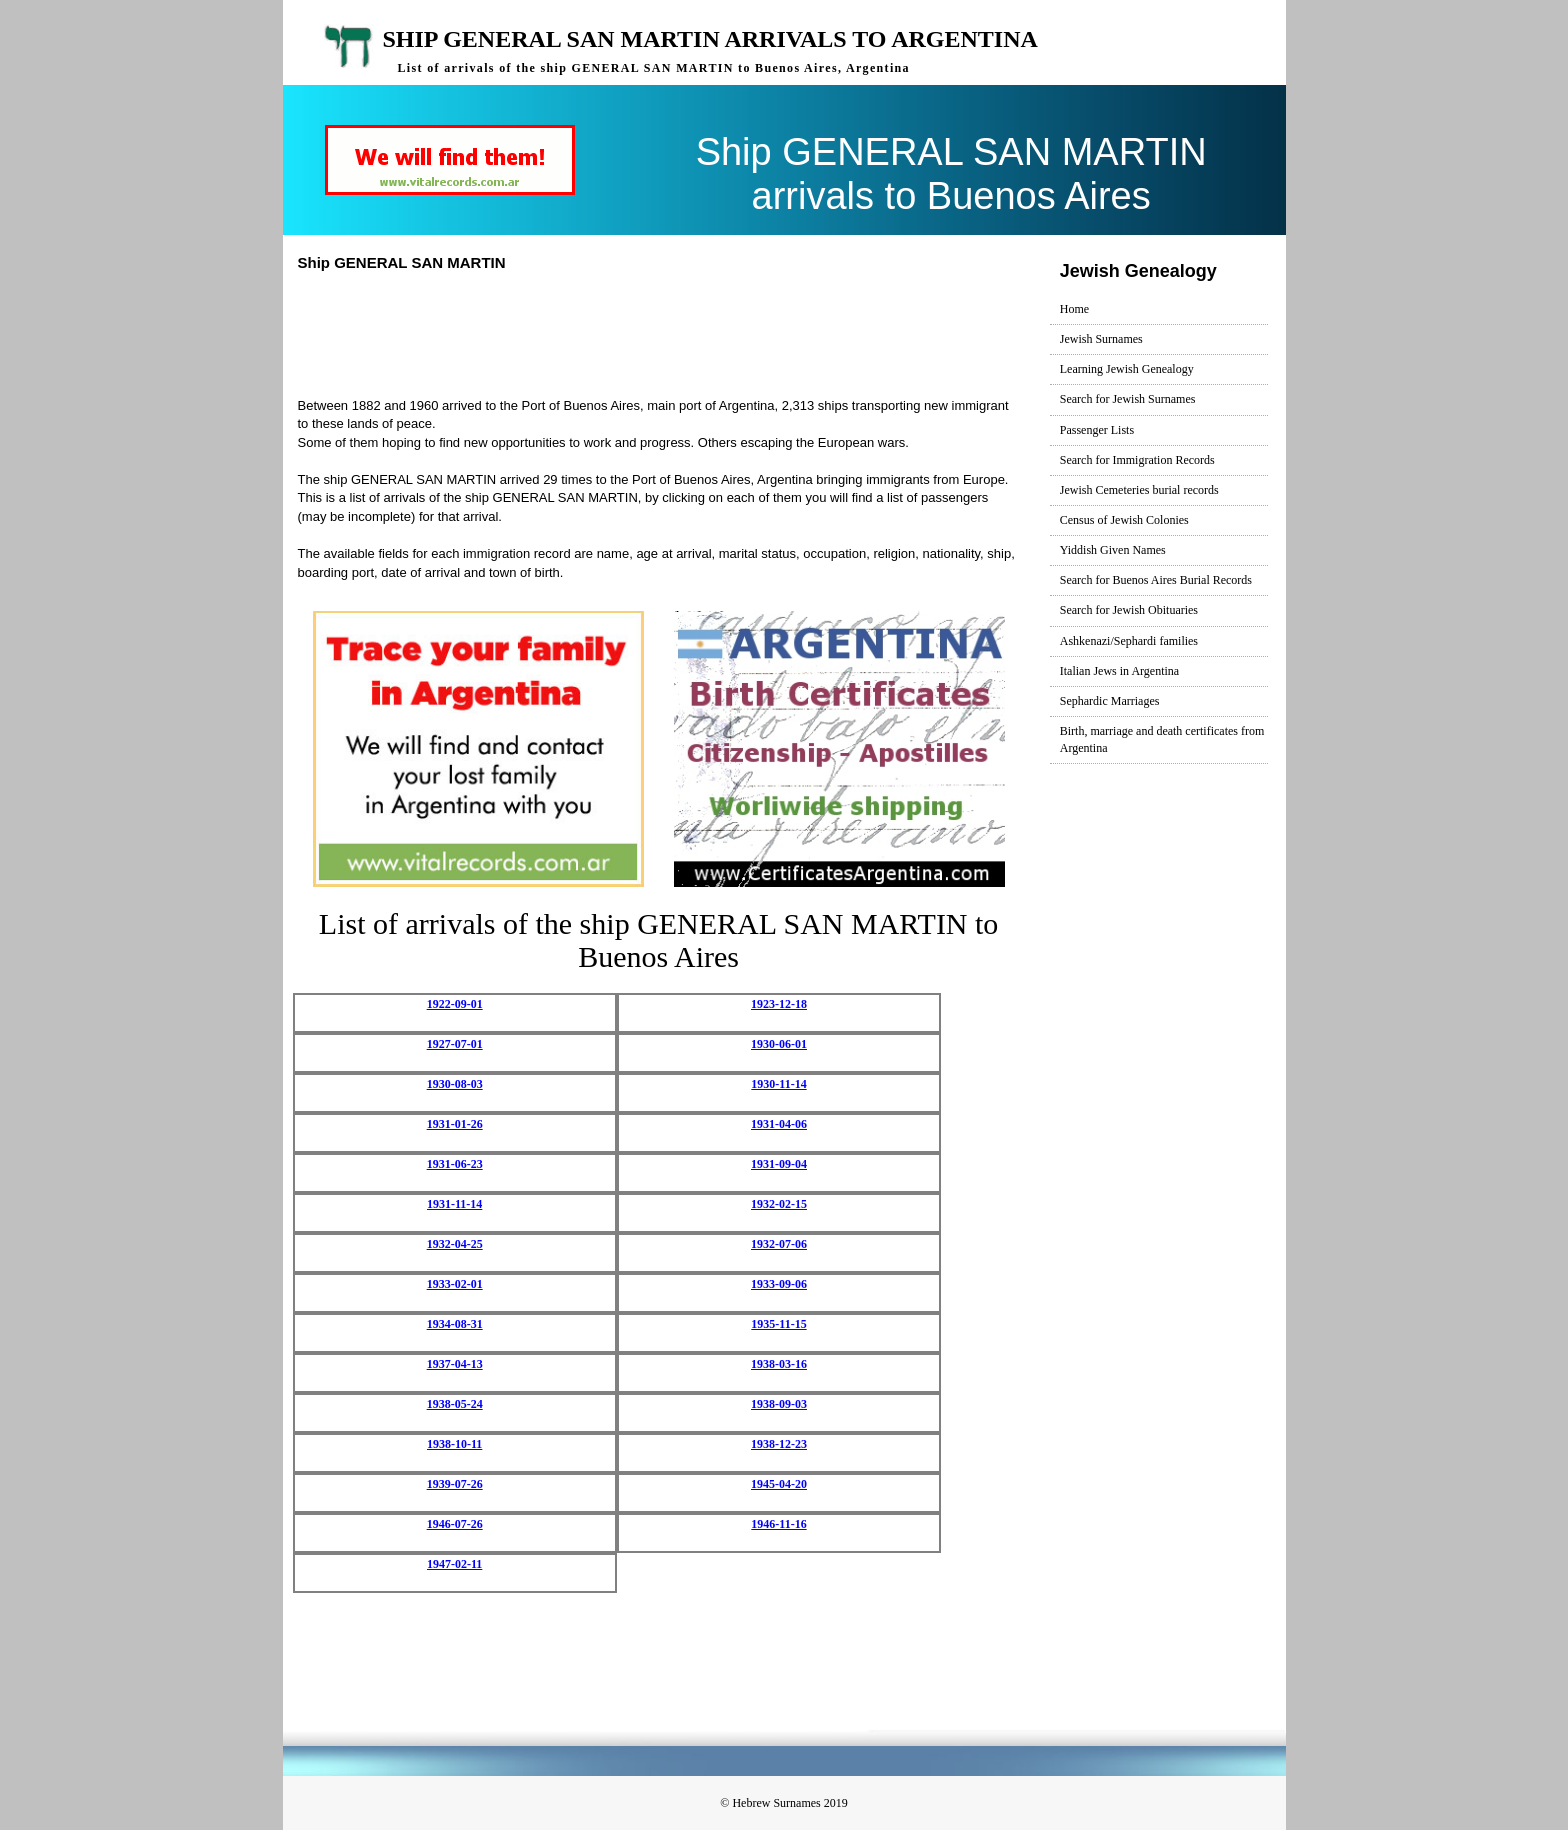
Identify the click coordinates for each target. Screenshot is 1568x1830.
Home (1074, 309)
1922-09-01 (455, 1004)
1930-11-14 (778, 1084)
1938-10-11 (454, 1444)
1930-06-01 (779, 1044)
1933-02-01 (455, 1284)
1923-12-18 (779, 1004)
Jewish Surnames (1101, 339)
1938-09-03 (779, 1404)
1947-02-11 (454, 1564)
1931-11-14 (454, 1204)
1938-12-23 (779, 1444)
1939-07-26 (455, 1484)
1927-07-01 (455, 1044)
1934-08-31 (455, 1324)
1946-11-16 (778, 1524)
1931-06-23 (455, 1164)
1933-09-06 (779, 1284)
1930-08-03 (455, 1084)
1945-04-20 (779, 1484)
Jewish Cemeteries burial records (1139, 490)
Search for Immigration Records (1137, 460)
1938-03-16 (779, 1364)
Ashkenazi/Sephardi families (1129, 641)
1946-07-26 (455, 1524)
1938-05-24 (455, 1404)
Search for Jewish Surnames (1128, 399)
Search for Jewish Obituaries (1129, 610)
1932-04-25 (455, 1244)
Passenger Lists (1097, 430)
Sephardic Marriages (1110, 701)
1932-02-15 (779, 1204)
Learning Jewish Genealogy (1127, 369)
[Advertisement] (667, 332)
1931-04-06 (779, 1124)
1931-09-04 (779, 1164)
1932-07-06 (779, 1244)
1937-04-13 (455, 1364)
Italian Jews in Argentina (1119, 671)
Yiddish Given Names (1113, 550)
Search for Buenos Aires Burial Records (1156, 580)
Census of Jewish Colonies (1124, 520)
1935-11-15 (778, 1324)
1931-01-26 (455, 1124)
